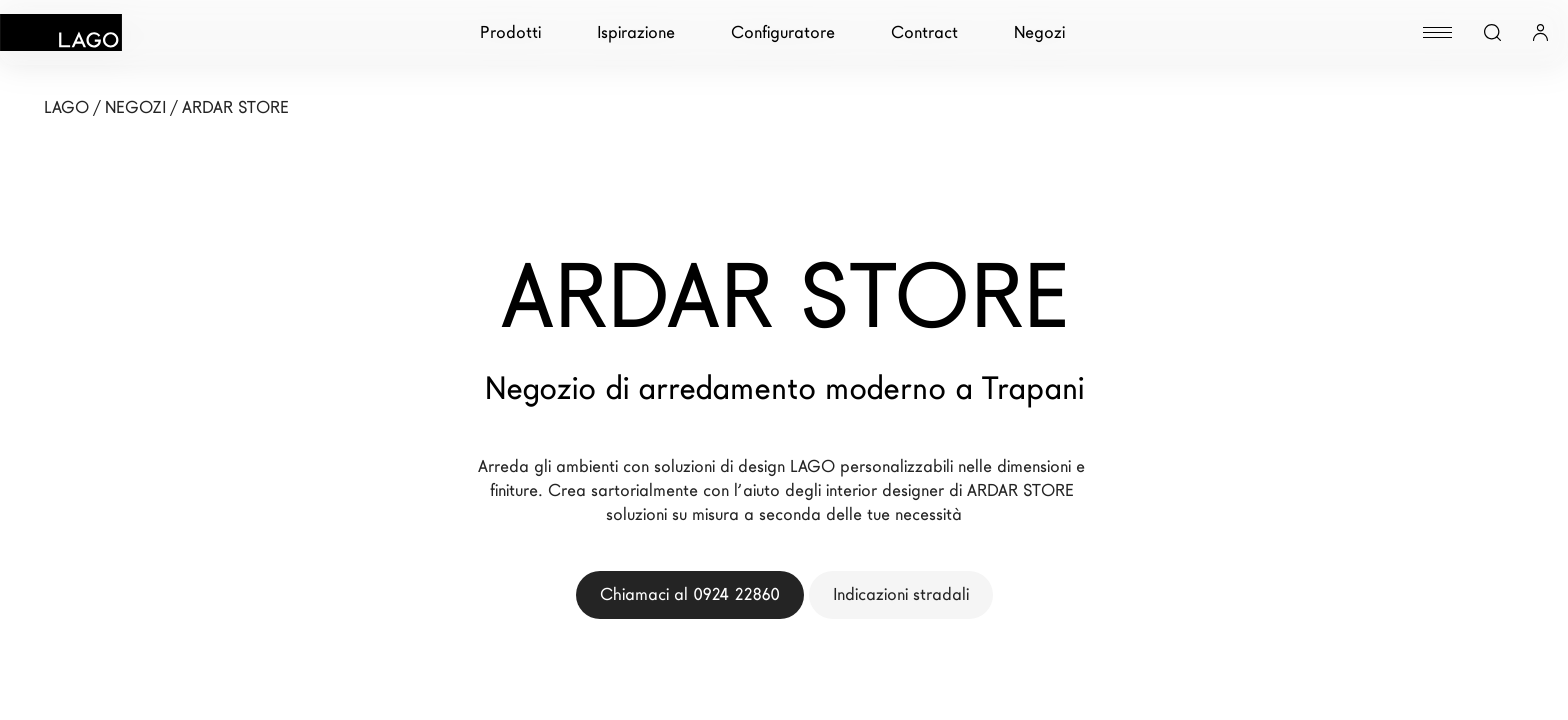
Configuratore (783, 32)
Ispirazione (636, 32)
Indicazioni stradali (901, 594)
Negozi (1039, 32)
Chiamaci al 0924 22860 (690, 594)
